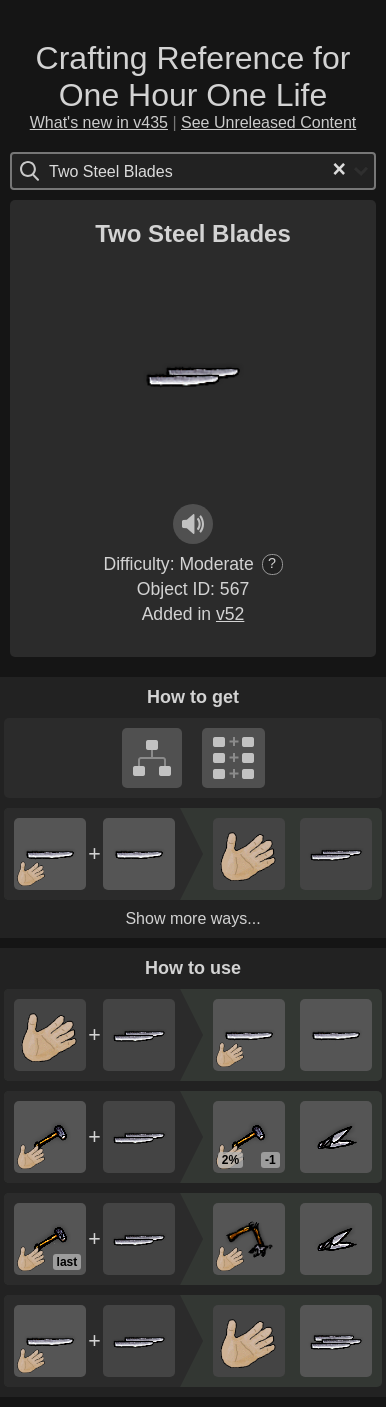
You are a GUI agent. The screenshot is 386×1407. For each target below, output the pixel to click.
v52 (230, 614)
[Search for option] (133, 171)
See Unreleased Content (268, 122)
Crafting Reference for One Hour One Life (193, 76)
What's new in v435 (99, 122)
